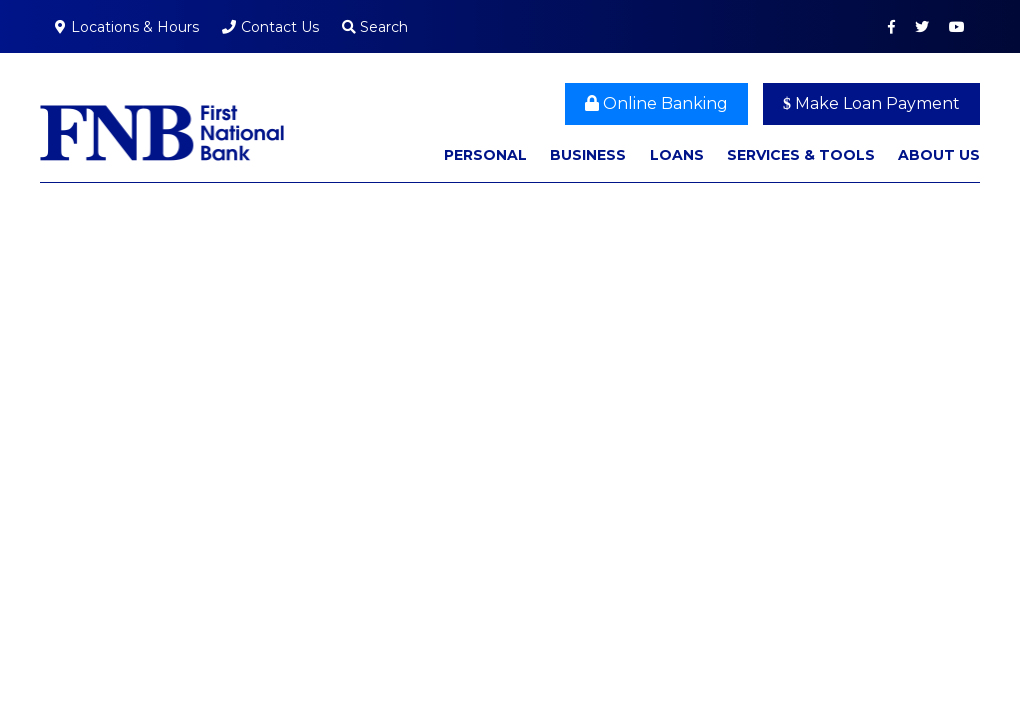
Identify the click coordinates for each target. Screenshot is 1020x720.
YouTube (957, 27)
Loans (677, 155)
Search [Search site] (375, 27)
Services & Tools (801, 155)
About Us (939, 155)
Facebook (891, 27)
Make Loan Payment (871, 103)
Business (588, 155)
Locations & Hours (135, 27)
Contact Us (280, 27)
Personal (485, 155)
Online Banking (656, 103)
